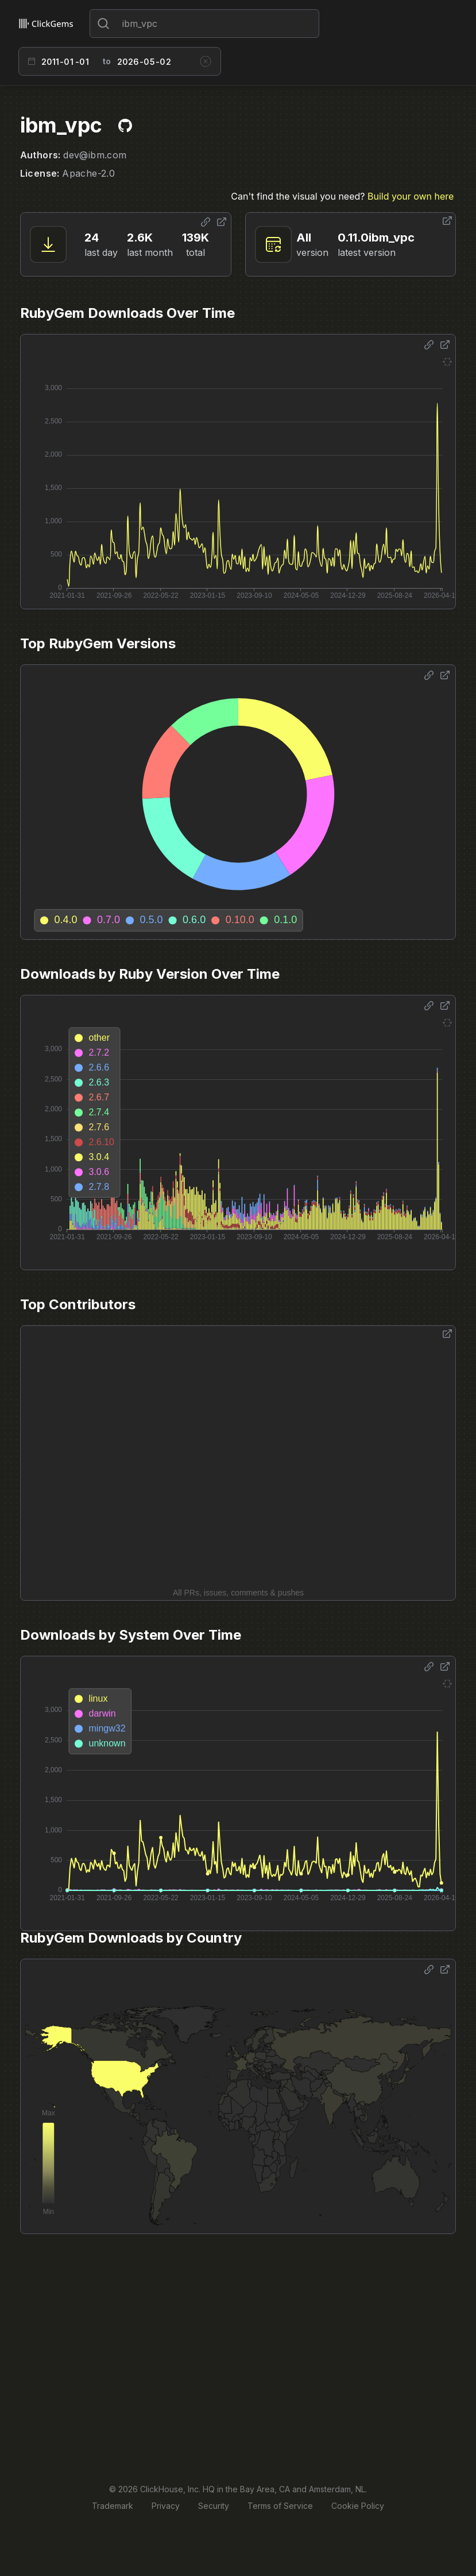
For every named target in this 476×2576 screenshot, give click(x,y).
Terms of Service (280, 2506)
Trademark (112, 2506)
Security (213, 2506)
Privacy (166, 2506)
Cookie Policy (357, 2506)
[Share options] (205, 222)
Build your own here (410, 196)
